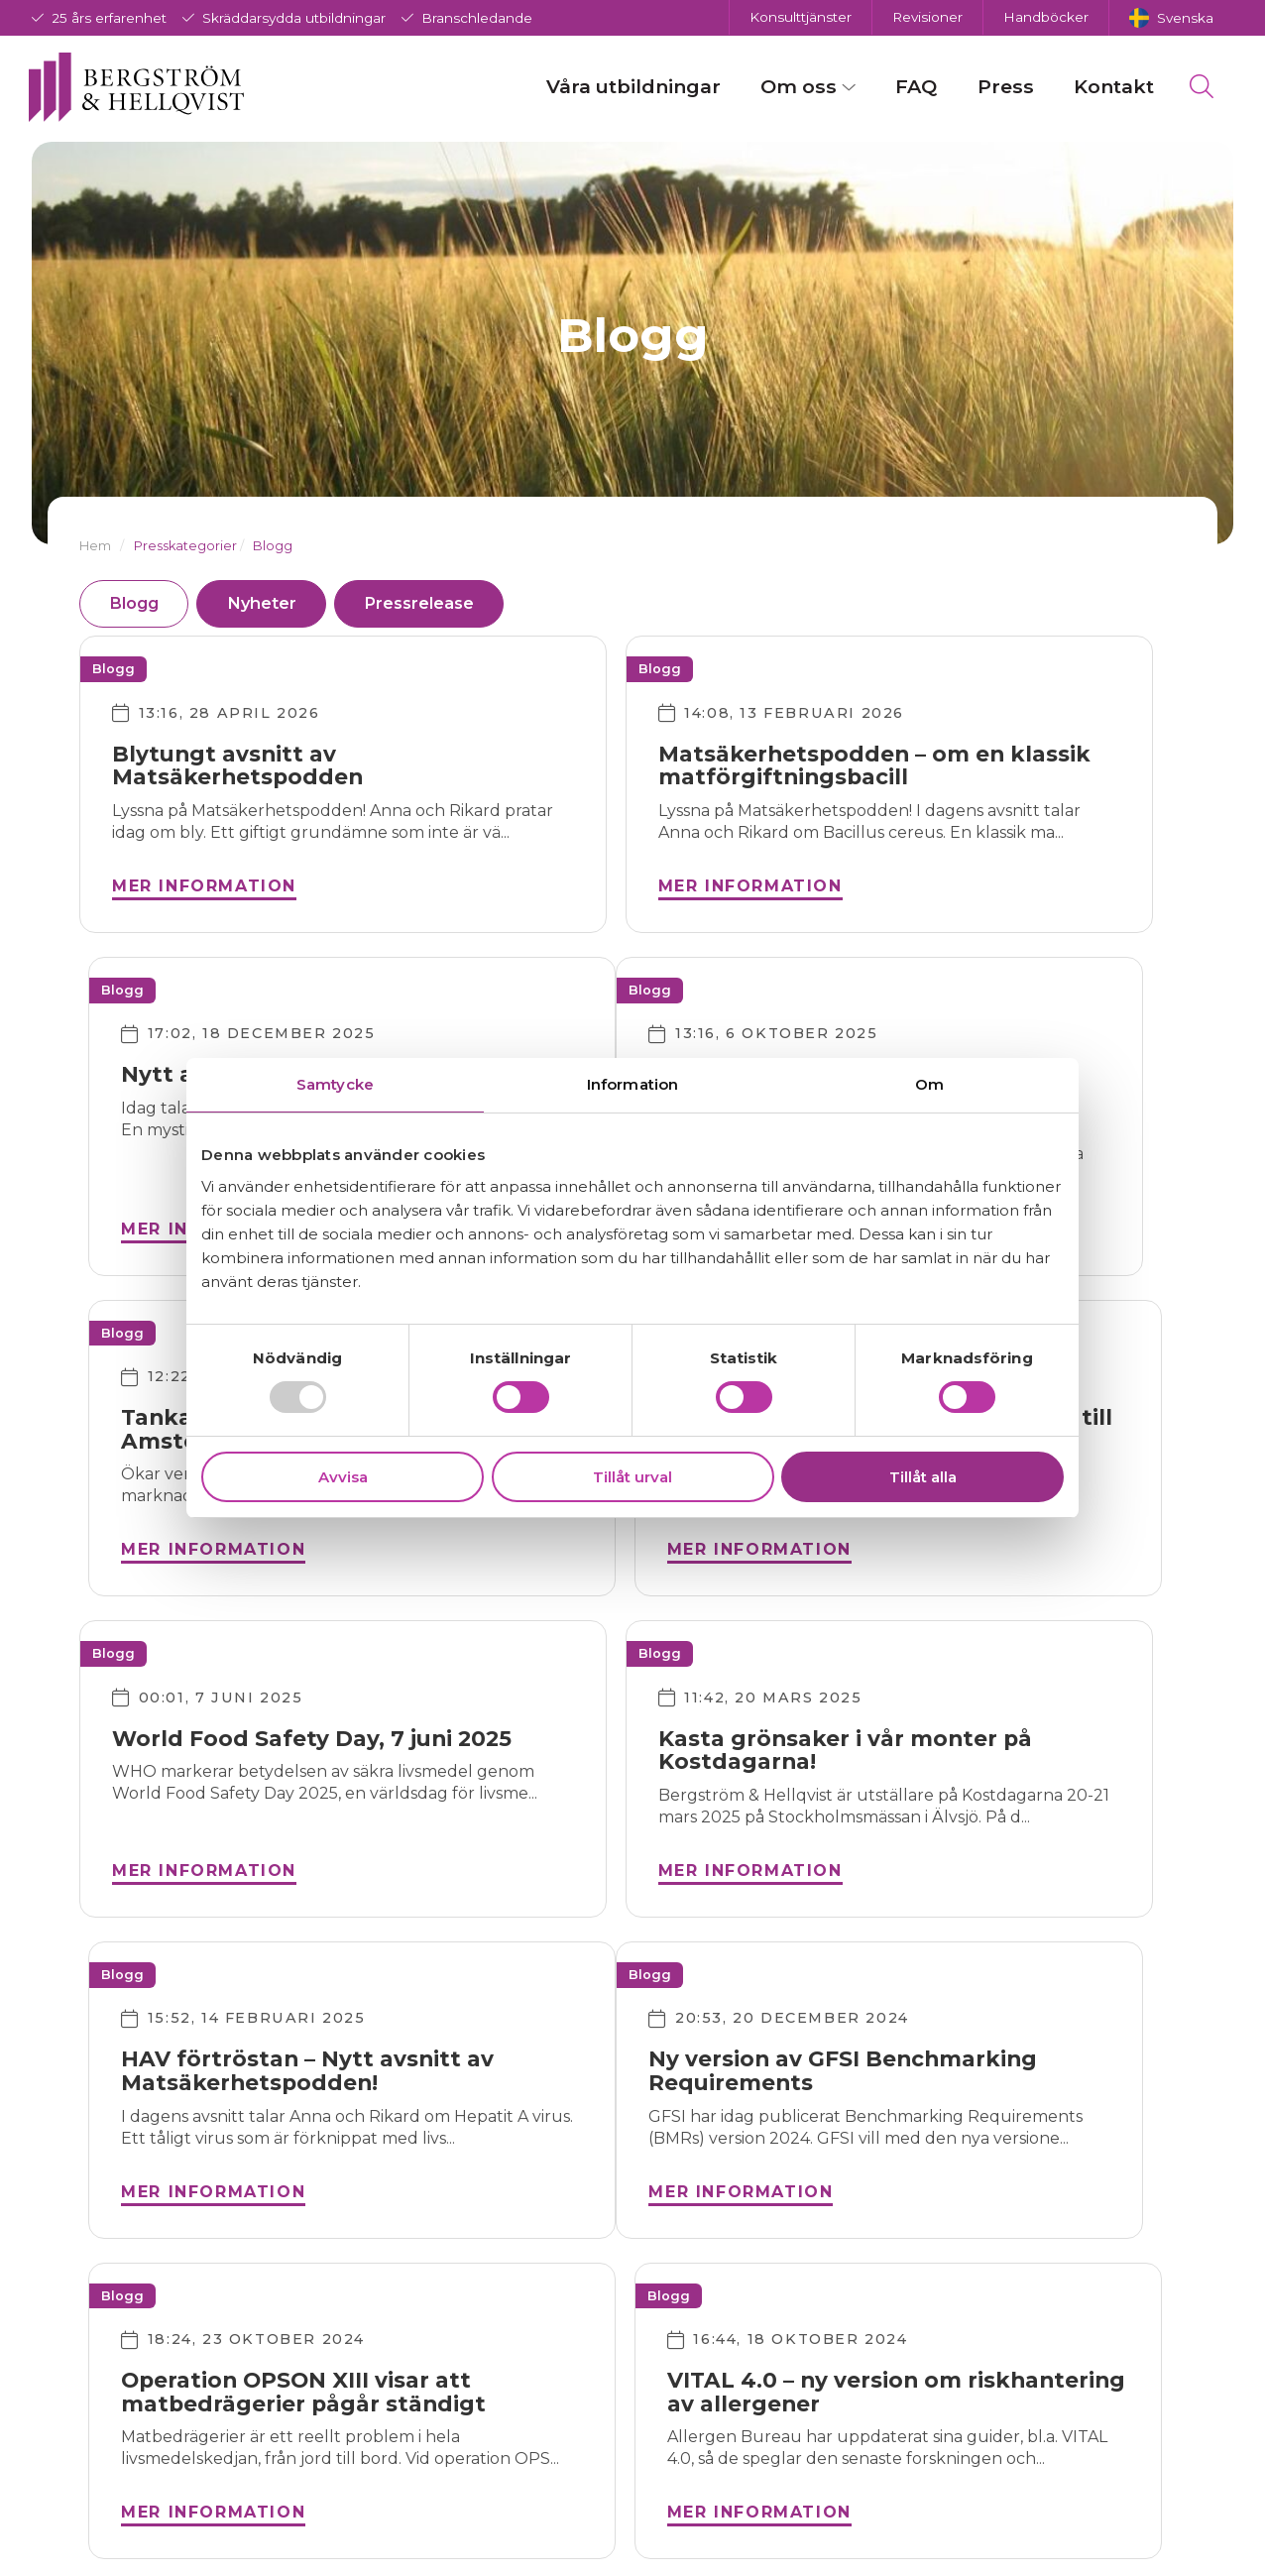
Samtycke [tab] (335, 1084)
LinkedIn (569, 2436)
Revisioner (927, 17)
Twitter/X (569, 2408)
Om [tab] (929, 1084)
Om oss (786, 88)
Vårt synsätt (802, 2465)
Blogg (139, 604)
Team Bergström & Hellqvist (830, 2395)
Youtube (568, 2463)
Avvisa (343, 1476)
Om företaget (810, 2354)
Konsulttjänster (800, 17)
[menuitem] (1170, 18)
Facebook (574, 2353)
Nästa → (719, 2137)
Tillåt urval (632, 1476)
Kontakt (1101, 88)
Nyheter (277, 604)
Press (993, 88)
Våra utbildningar (620, 88)
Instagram (574, 2381)
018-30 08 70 (349, 2399)
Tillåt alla (923, 1476)
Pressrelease (449, 604)
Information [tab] (632, 1084)
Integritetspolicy (820, 2435)
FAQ (904, 88)
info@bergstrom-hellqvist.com (391, 2359)
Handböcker (1046, 17)
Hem (95, 545)
